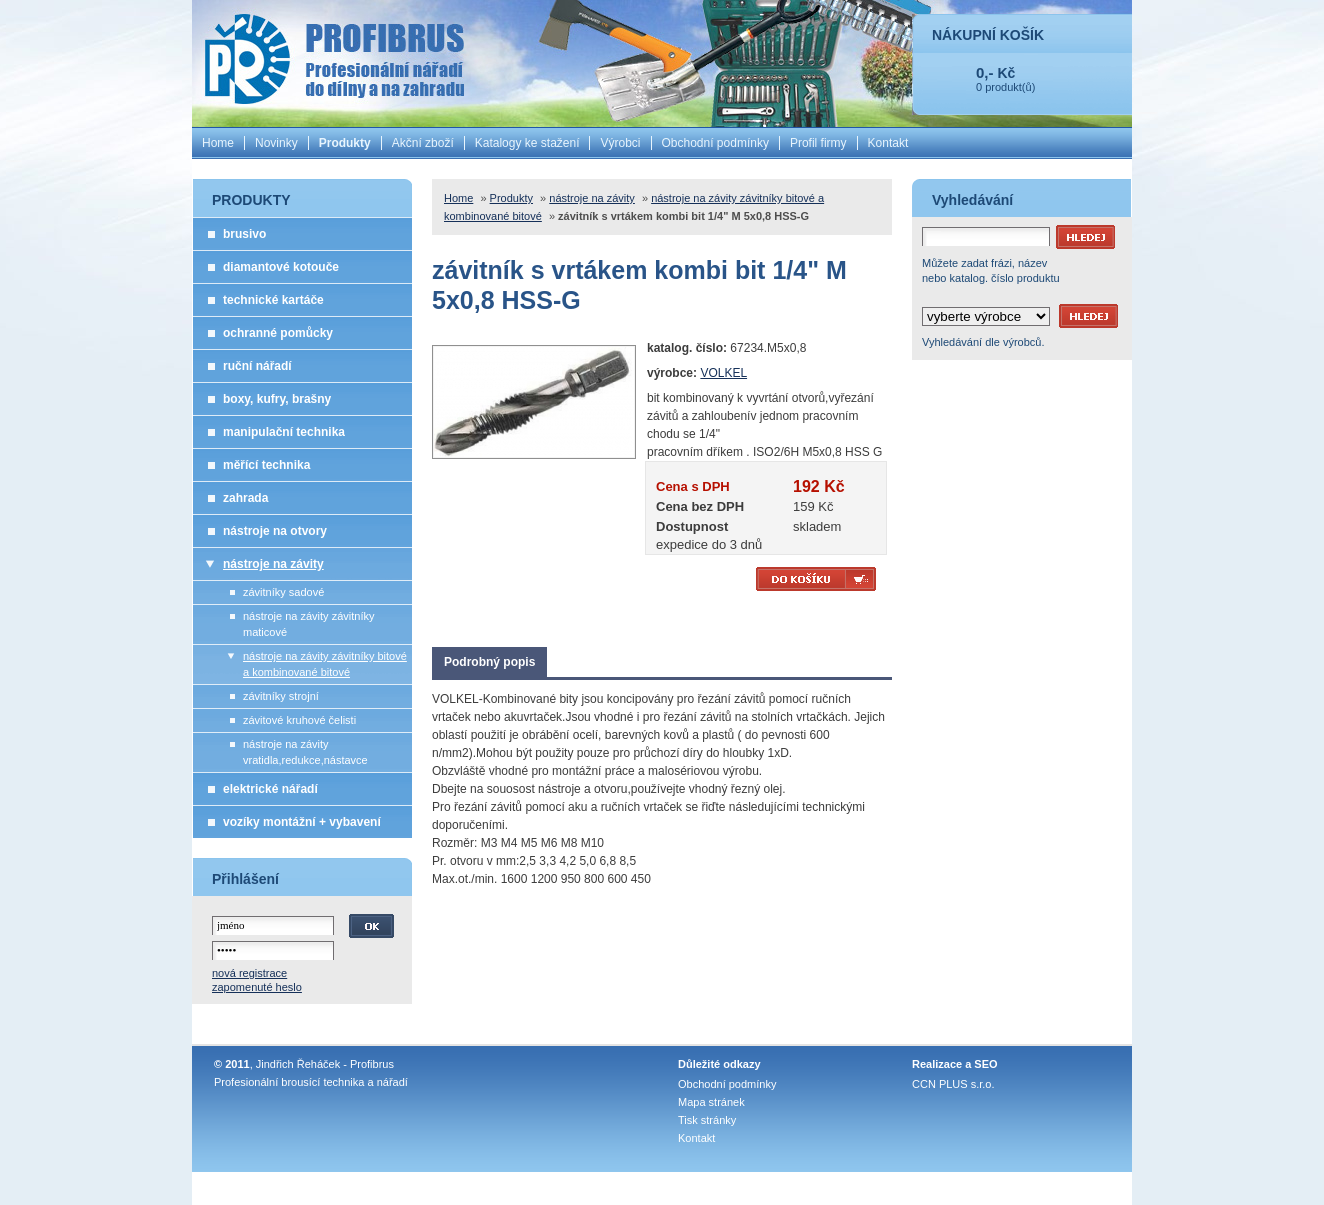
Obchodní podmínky (715, 143)
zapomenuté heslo (257, 987)
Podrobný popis (489, 662)
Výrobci (620, 143)
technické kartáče (273, 300)
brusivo (244, 234)
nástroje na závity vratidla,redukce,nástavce (305, 752)
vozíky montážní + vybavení (302, 822)
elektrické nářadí (270, 789)
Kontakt (888, 143)
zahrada (245, 498)
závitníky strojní (281, 696)
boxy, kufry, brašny (277, 399)
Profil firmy (818, 143)
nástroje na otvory (275, 531)
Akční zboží (423, 143)
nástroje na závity (273, 564)
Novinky (276, 143)
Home (218, 143)
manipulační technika (284, 432)
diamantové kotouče (281, 267)
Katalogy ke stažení (527, 143)
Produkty (345, 143)
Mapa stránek (711, 1102)
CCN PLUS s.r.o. (953, 1084)
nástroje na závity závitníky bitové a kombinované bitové (325, 664)
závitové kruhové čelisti (299, 720)
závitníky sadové (283, 592)
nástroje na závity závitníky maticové (308, 624)
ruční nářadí (257, 366)
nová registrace (249, 973)
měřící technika (266, 465)
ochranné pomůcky (278, 333)
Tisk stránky (707, 1120)
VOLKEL (723, 373)
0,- (985, 72)
